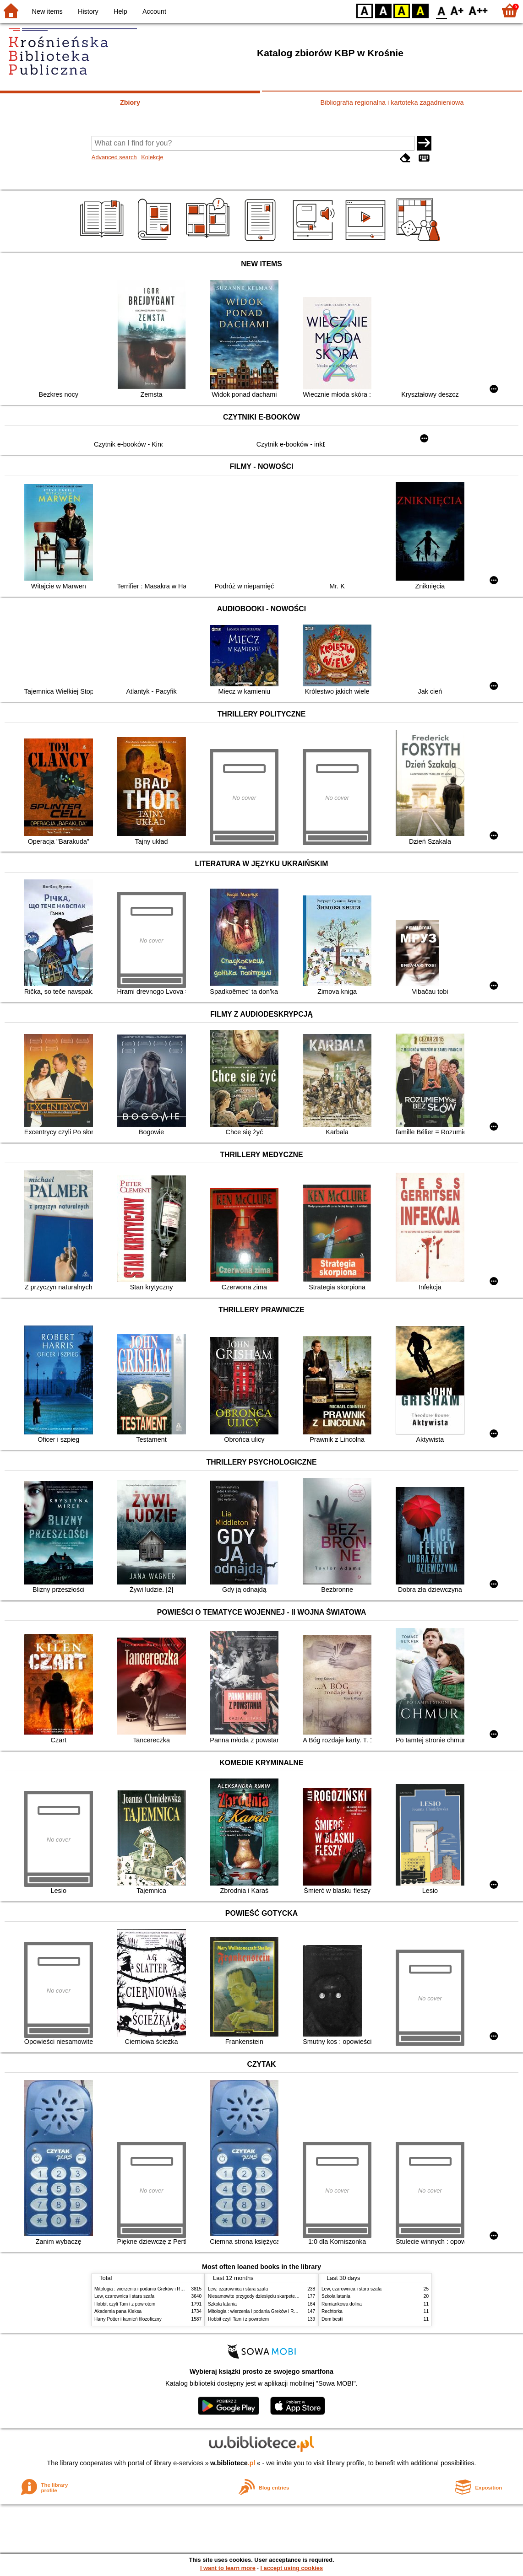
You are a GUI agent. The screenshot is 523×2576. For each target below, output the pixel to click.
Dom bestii (332, 2319)
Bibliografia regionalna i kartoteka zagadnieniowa (392, 102)
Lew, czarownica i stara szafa (124, 2296)
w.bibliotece (233, 2463)
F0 (441, 10)
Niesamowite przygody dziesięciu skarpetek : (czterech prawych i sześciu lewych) (291, 2296)
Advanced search (114, 157)
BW (383, 10)
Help (120, 11)
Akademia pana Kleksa (118, 2311)
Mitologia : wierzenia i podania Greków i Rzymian (144, 2288)
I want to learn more (228, 2568)
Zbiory (130, 102)
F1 (457, 10)
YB (401, 10)
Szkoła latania (222, 2304)
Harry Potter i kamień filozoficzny (128, 2319)
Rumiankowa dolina (341, 2304)
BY (420, 10)
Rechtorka (332, 2311)
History (88, 11)
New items (47, 11)
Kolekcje (152, 157)
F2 (478, 10)
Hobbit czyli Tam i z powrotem (124, 2304)
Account (154, 11)
